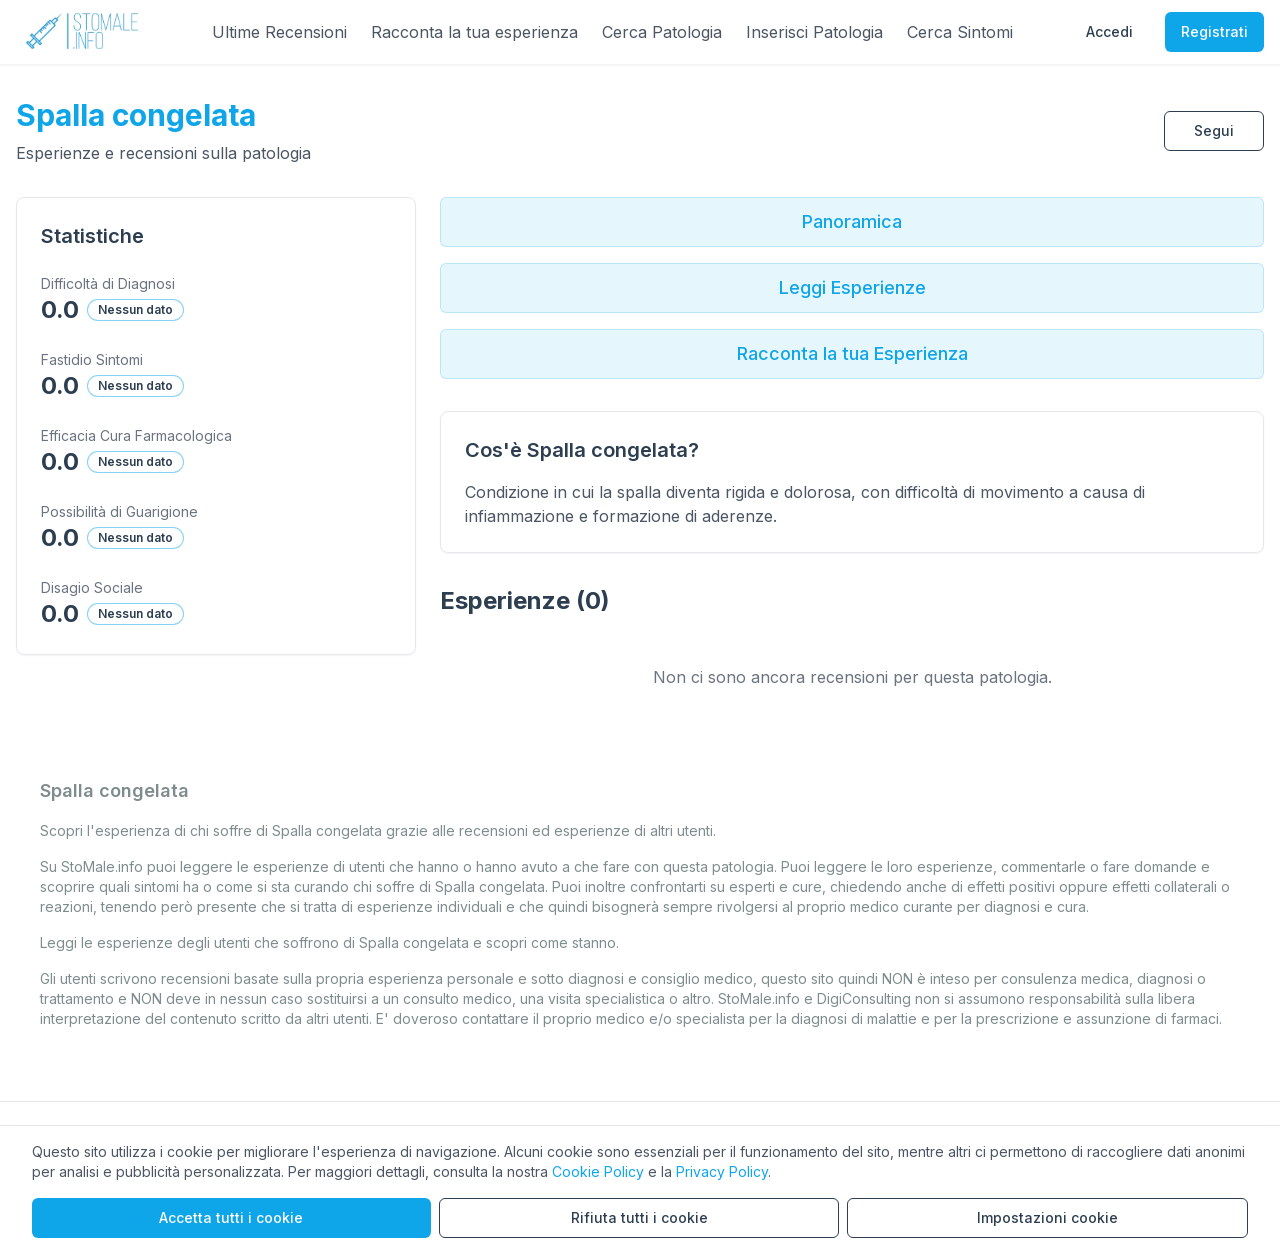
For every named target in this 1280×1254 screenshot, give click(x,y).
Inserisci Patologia (814, 32)
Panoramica (852, 221)
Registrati (1214, 31)
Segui (1214, 130)
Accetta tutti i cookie (231, 1217)
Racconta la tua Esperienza (852, 353)
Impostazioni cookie (1047, 1217)
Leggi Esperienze (852, 287)
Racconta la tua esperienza (474, 32)
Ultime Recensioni (279, 32)
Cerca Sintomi (960, 32)
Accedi (1109, 31)
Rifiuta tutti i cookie (639, 1217)
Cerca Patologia (662, 32)
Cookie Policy (598, 1171)
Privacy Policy (722, 1171)
